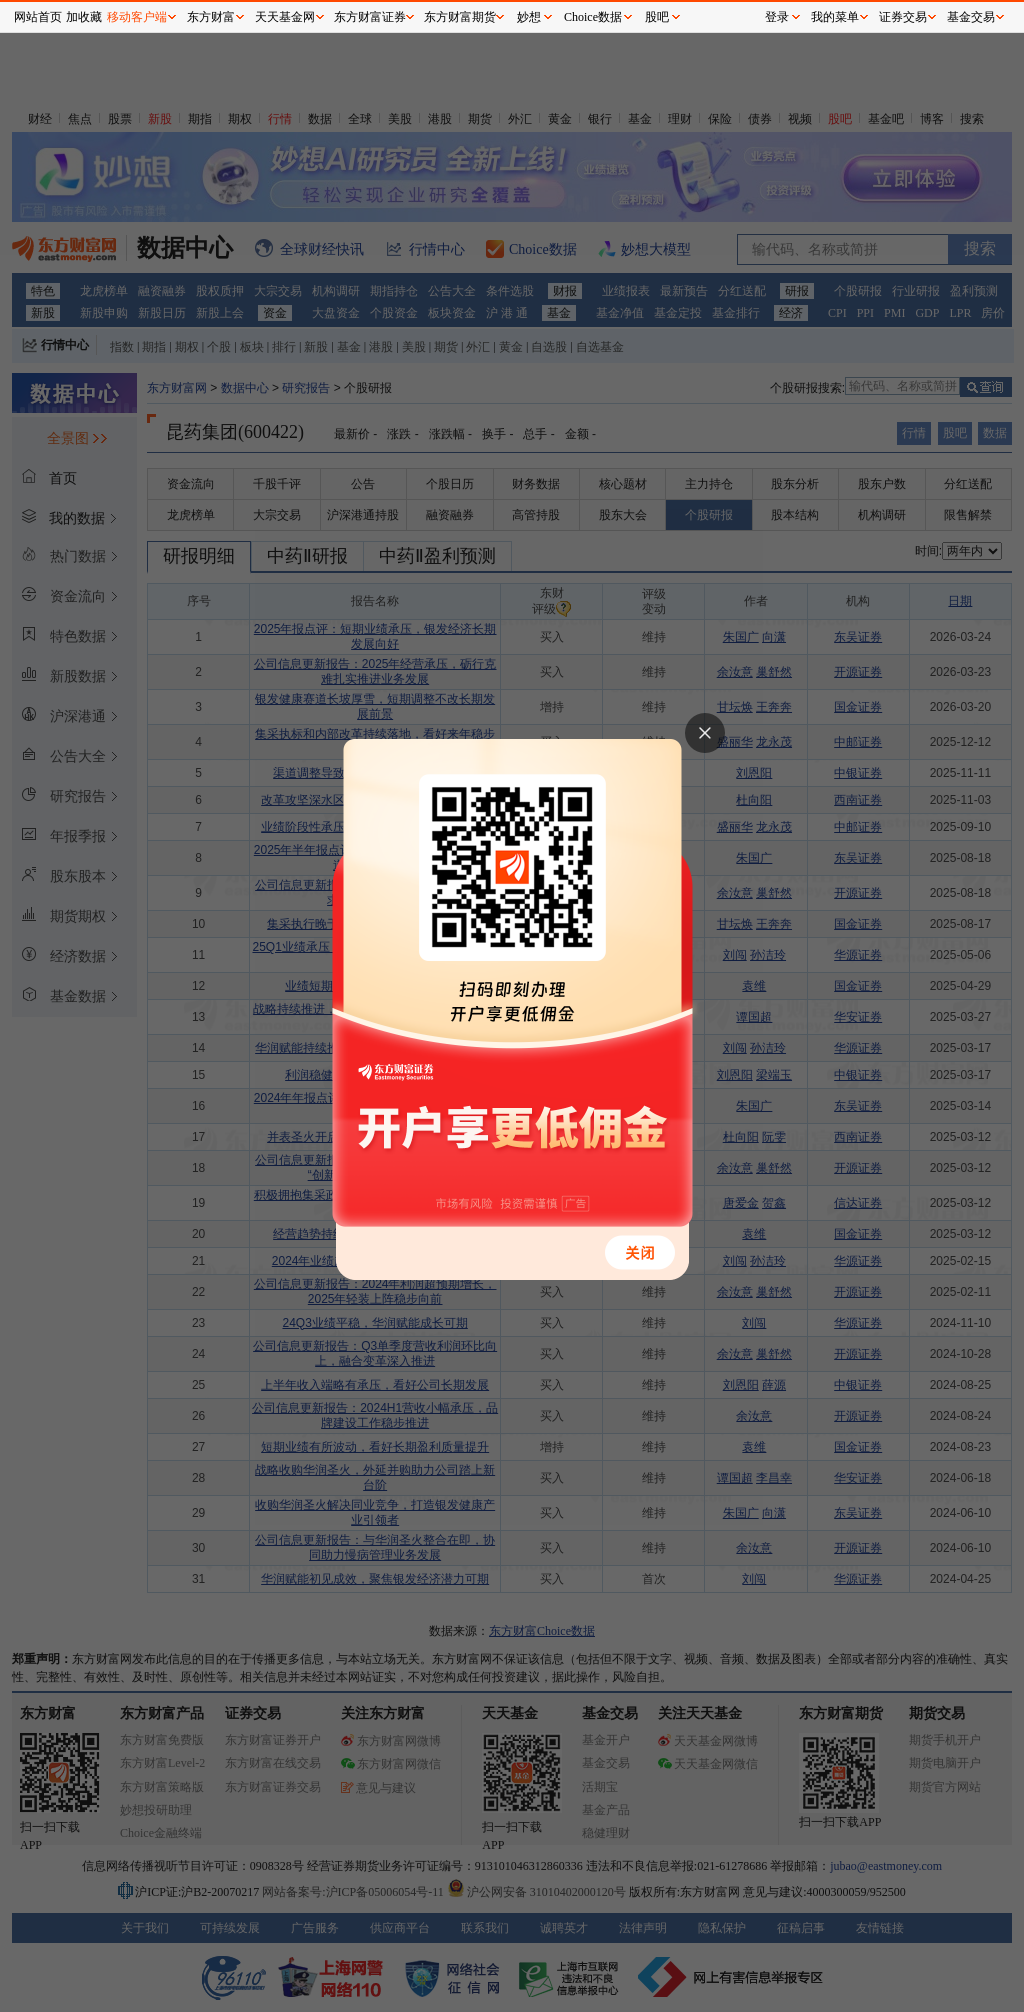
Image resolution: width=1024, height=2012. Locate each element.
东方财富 (211, 17)
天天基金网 (285, 17)
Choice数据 (593, 17)
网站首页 (38, 17)
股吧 (657, 17)
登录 (777, 17)
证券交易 (903, 17)
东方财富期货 (460, 17)
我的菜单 (835, 17)
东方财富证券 (370, 17)
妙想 (529, 17)
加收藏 (84, 17)
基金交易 (971, 17)
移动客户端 (137, 17)
